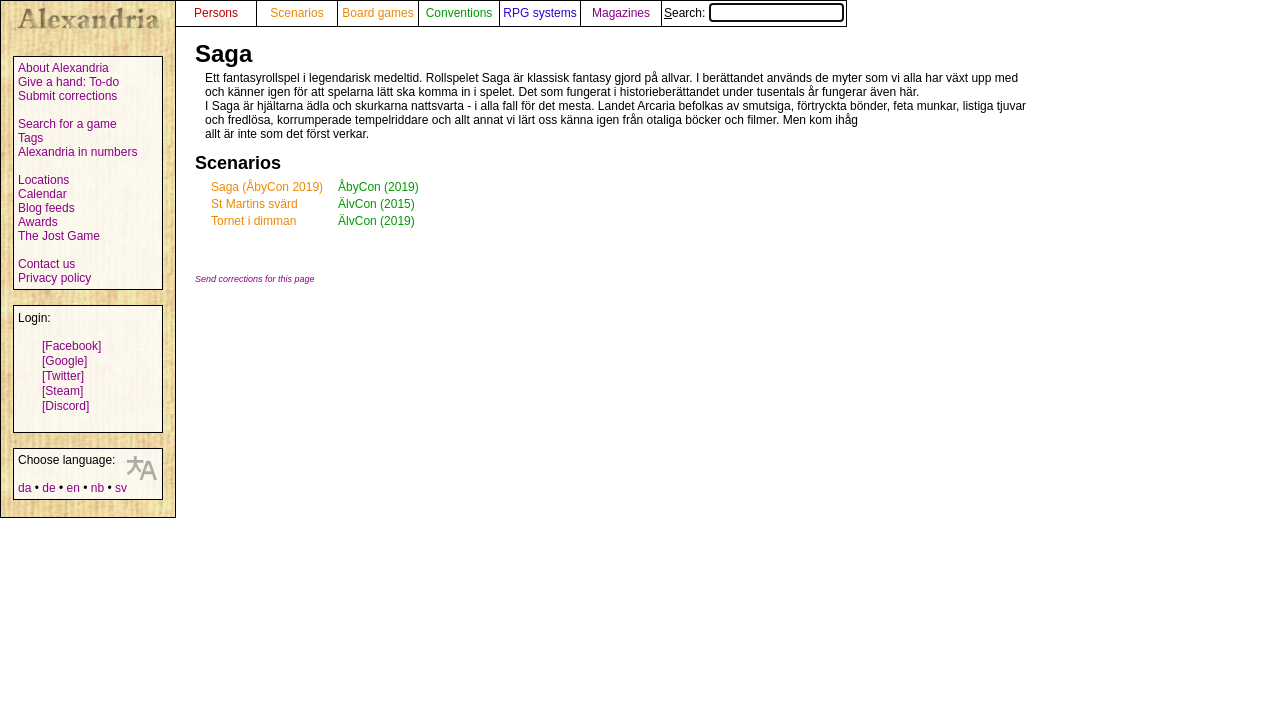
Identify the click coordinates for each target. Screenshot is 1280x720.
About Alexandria (63, 68)
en (72, 488)
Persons (216, 13)
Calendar (42, 194)
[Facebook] (71, 346)
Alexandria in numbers (77, 152)
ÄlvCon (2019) (376, 221)
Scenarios (296, 13)
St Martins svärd (254, 204)
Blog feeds (46, 208)
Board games (377, 13)
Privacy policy (54, 278)
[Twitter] (63, 376)
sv (121, 488)
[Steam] (62, 391)
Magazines (621, 13)
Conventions (459, 13)
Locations (43, 180)
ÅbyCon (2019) (378, 187)
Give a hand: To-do (68, 82)
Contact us (46, 264)
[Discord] (65, 406)
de (48, 488)
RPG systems (539, 13)
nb (97, 488)
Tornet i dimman (253, 221)
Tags (30, 138)
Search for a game (67, 124)
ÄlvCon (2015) (376, 204)
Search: (754, 13)
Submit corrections (67, 96)
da (24, 488)
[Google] (64, 361)
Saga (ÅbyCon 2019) (267, 187)
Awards (38, 222)
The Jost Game (59, 236)
